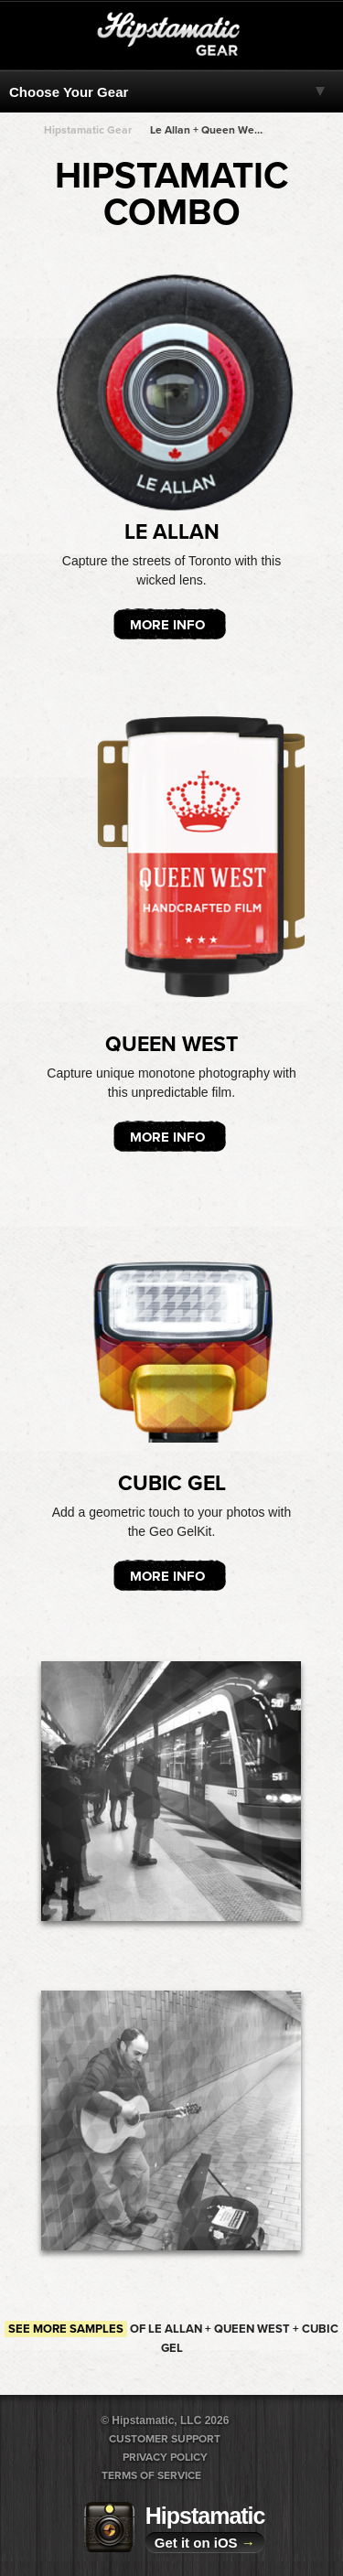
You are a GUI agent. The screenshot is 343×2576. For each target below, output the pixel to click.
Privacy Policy (165, 2457)
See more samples (65, 2329)
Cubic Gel (172, 1484)
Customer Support (164, 2438)
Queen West (171, 1044)
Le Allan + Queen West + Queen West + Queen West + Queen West (206, 129)
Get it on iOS (205, 2542)
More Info (167, 625)
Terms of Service (151, 2475)
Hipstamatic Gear (88, 129)
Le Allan (172, 532)
